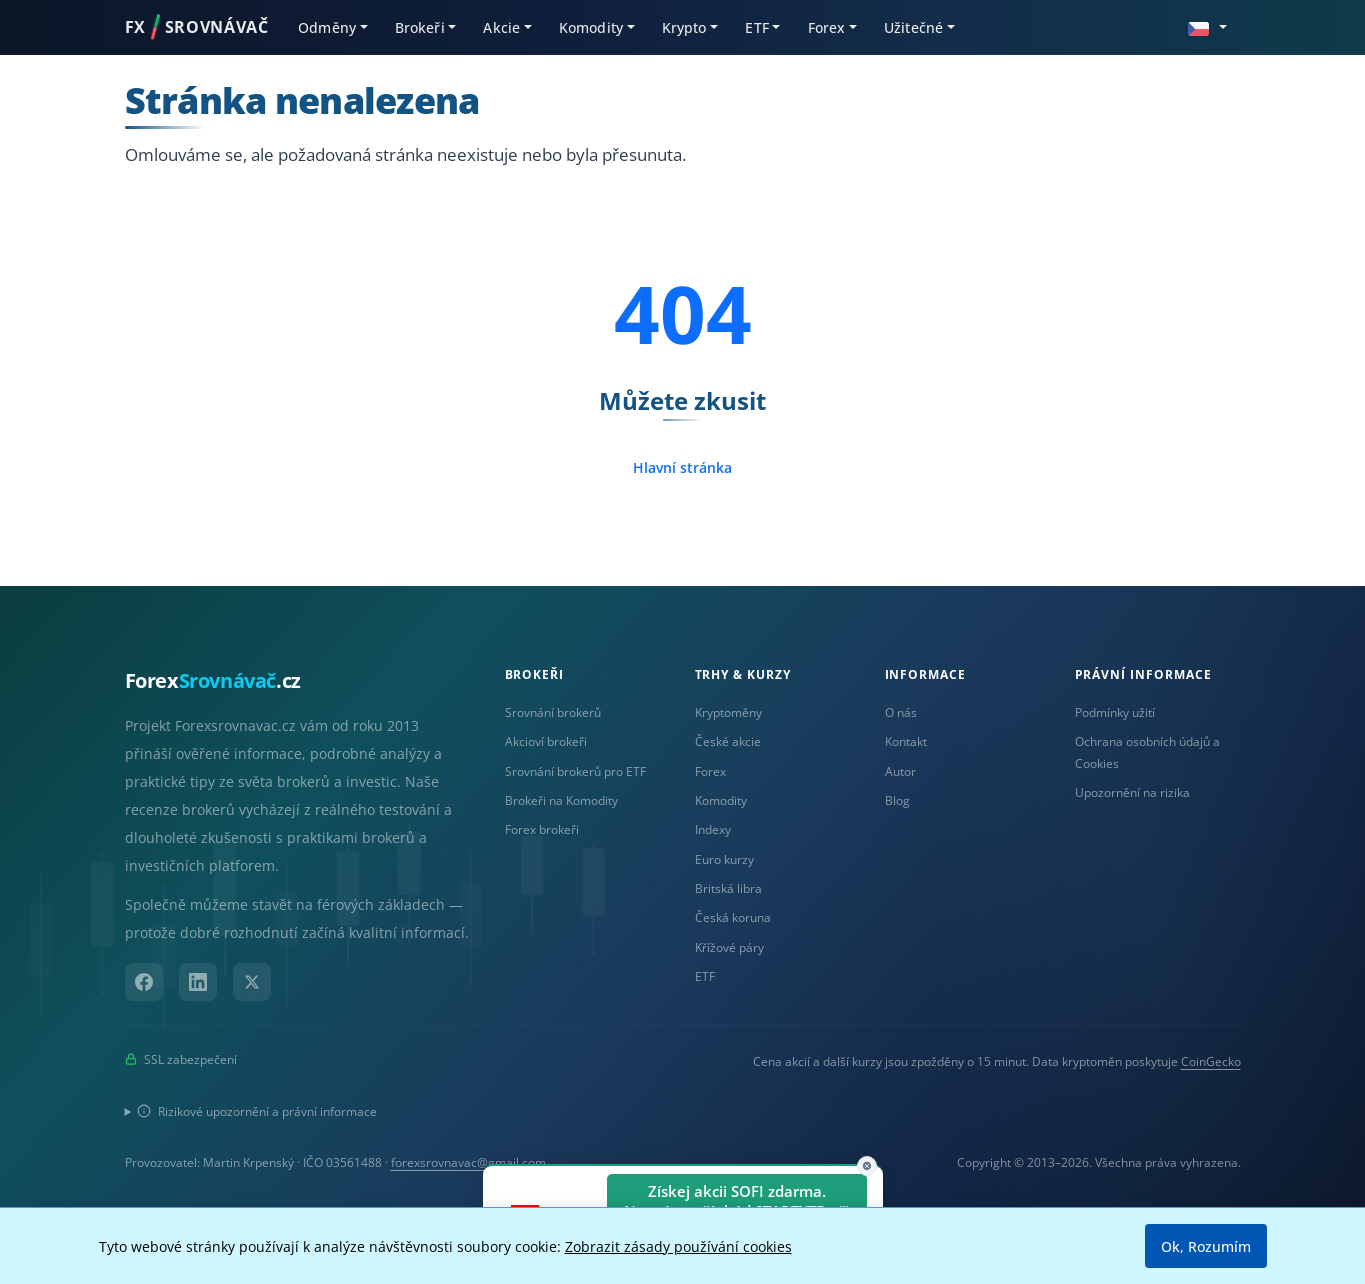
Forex (710, 771)
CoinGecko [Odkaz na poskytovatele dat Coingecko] (1211, 1061)
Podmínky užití (1115, 712)
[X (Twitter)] (252, 982)
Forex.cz (213, 680)
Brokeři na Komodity (561, 800)
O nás (901, 712)
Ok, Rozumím (1206, 1246)
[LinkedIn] (198, 982)
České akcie (728, 741)
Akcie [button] (501, 27)
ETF (705, 976)
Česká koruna (733, 917)
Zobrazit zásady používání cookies (678, 1246)
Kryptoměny (728, 712)
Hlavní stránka (682, 467)
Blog (897, 800)
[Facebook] (144, 982)
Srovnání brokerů (553, 712)
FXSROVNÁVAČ (197, 27)
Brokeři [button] (420, 27)
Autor (900, 771)
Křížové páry (729, 947)
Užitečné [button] (913, 27)
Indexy (713, 829)
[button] (1207, 26)
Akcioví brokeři (546, 741)
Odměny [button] (327, 27)
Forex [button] (827, 27)
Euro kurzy (724, 859)
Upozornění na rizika (1132, 792)
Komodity (721, 800)
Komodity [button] (591, 27)
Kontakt (906, 741)
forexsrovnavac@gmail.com (468, 1162)
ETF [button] (756, 27)
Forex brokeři (542, 829)
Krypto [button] (684, 27)
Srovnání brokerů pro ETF (575, 771)
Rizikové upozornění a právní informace (257, 1111)
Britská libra (728, 888)
